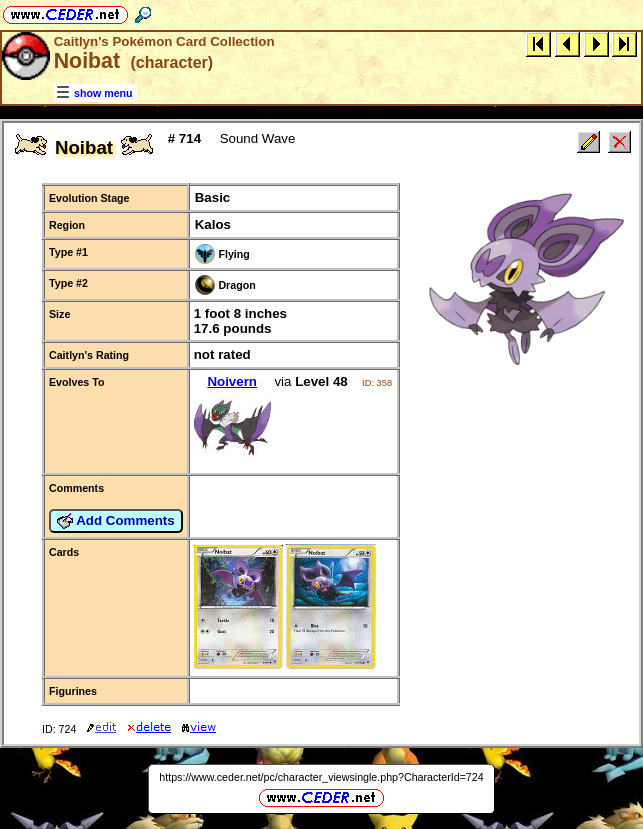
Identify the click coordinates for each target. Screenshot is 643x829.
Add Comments (116, 521)
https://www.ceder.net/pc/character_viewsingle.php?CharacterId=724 (321, 777)
